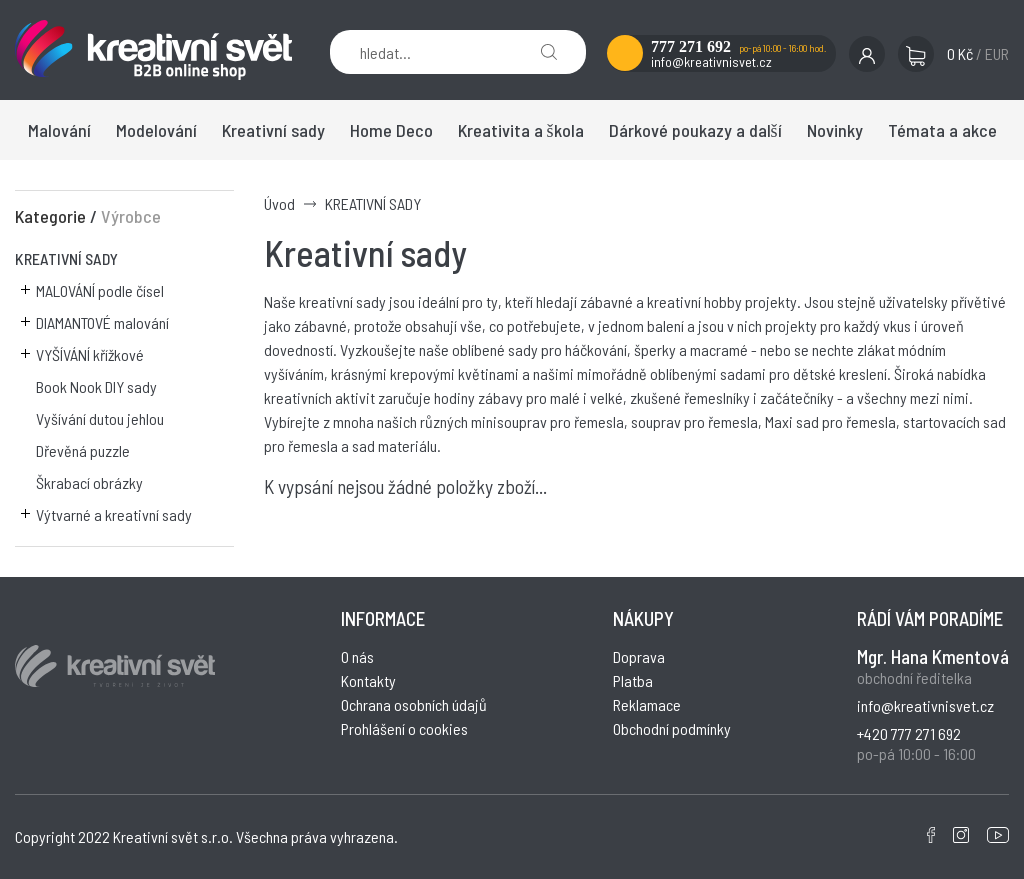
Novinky (835, 130)
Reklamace (647, 704)
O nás (357, 656)
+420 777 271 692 (909, 733)
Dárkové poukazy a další (695, 130)
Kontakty (368, 680)
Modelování (156, 130)
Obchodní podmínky (672, 728)
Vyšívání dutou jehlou (100, 418)
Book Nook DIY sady (96, 386)
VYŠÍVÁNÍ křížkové (90, 354)
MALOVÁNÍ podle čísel (100, 290)
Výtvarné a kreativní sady (114, 514)
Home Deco (391, 130)
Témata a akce (942, 130)
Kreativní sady (273, 130)
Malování (59, 130)
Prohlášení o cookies (404, 728)
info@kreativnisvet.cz (711, 61)
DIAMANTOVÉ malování (102, 322)
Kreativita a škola (521, 130)
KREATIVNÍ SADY (66, 258)
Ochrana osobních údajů (414, 704)
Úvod (279, 203)
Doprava (639, 656)
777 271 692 (691, 46)
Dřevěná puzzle (83, 450)
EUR (997, 53)
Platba (633, 680)
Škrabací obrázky (89, 482)
